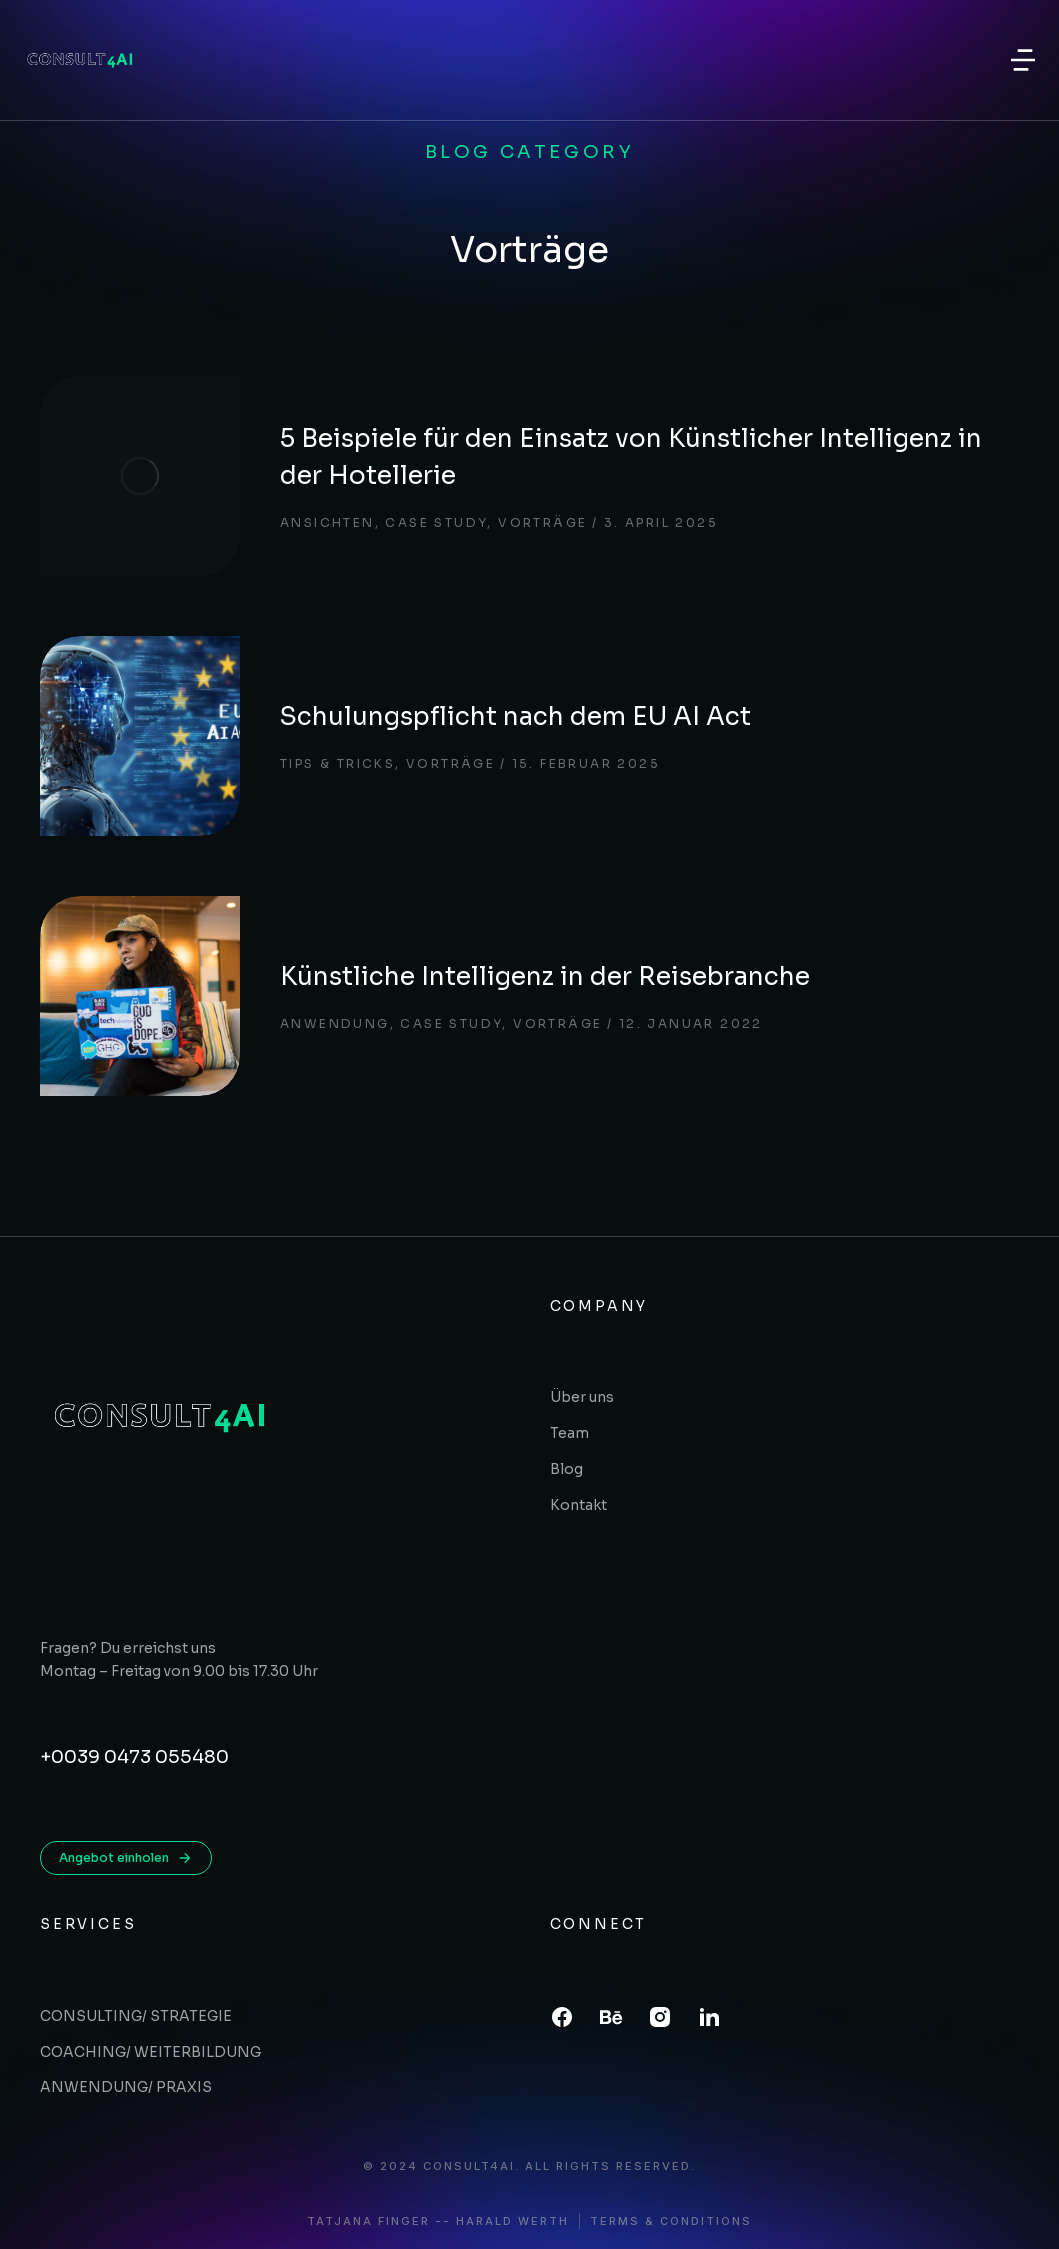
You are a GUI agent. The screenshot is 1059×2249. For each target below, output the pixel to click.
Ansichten (327, 522)
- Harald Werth (506, 2221)
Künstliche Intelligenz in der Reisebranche (545, 976)
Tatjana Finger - (375, 2221)
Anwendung (335, 1023)
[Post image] (140, 476)
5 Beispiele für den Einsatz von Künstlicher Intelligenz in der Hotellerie (631, 457)
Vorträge (542, 522)
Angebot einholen (126, 1858)
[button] (1023, 60)
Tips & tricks (337, 763)
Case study (436, 522)
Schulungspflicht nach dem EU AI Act (515, 716)
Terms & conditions (671, 2221)
